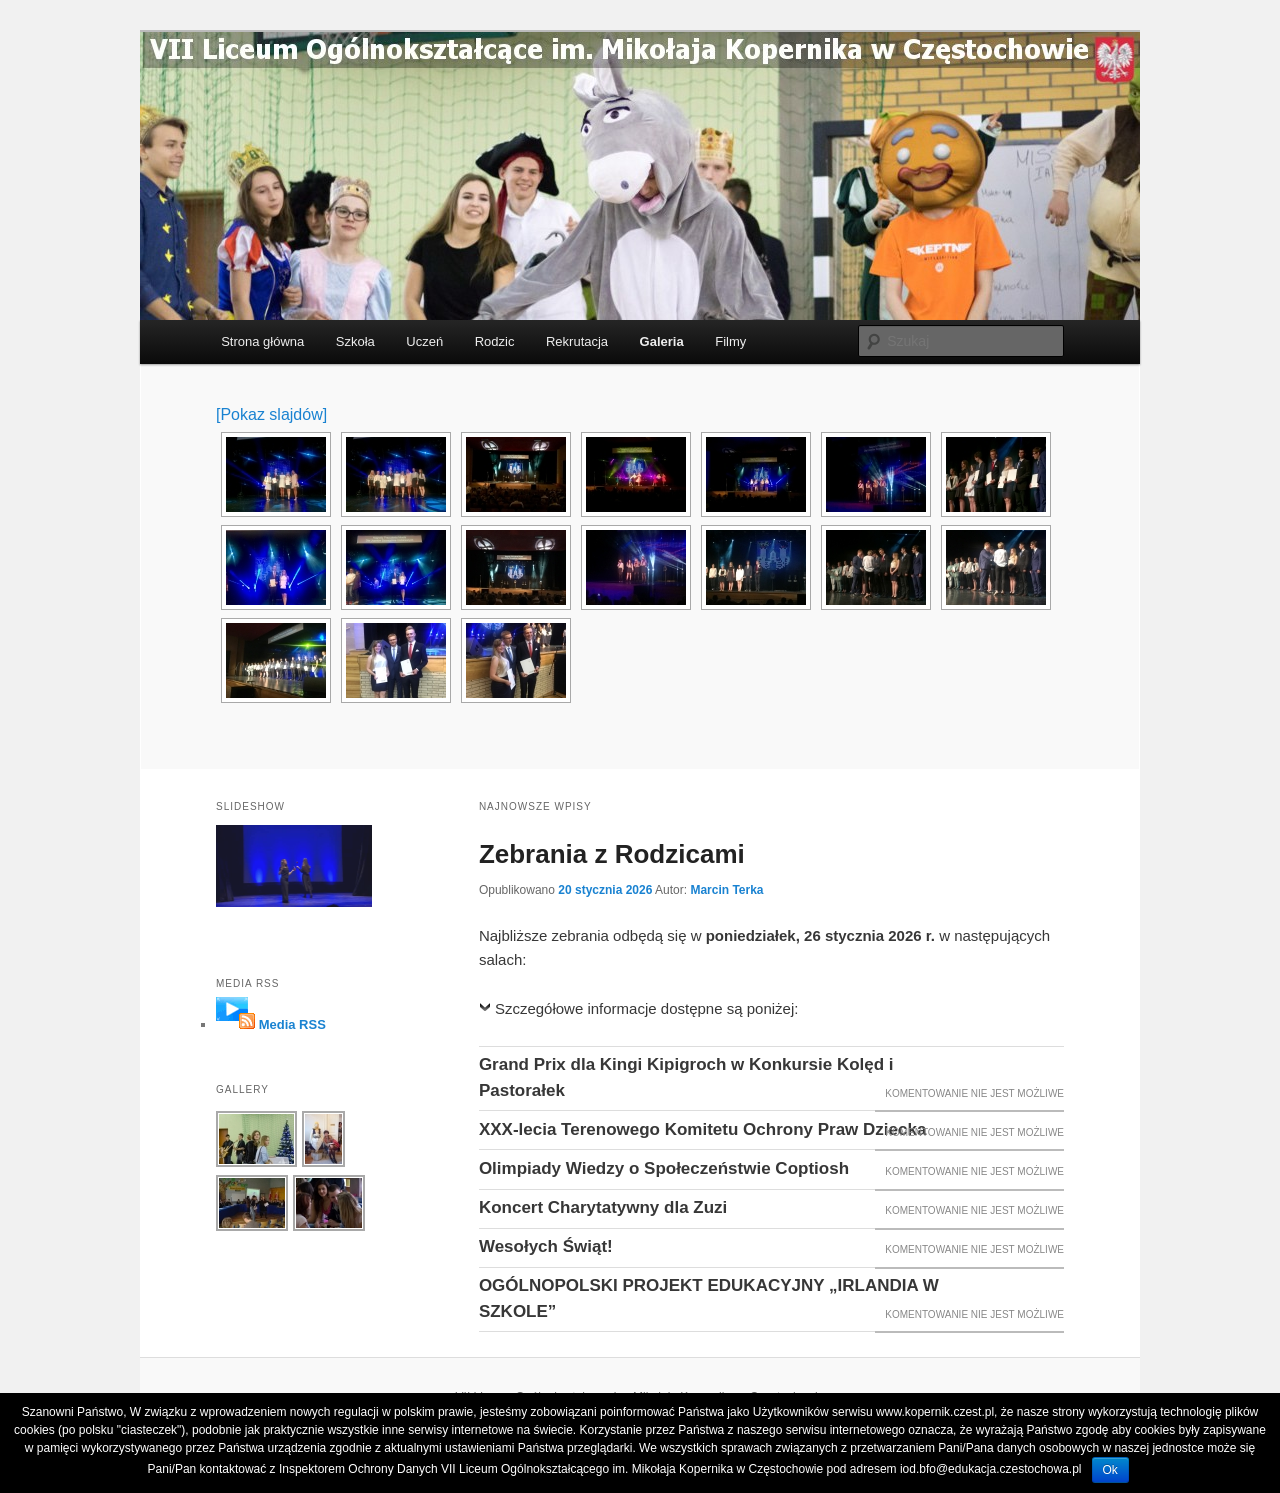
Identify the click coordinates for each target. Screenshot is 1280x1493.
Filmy (730, 341)
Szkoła (355, 341)
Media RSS (292, 1024)
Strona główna (262, 341)
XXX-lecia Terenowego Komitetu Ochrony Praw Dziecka (702, 1129)
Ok (1110, 1470)
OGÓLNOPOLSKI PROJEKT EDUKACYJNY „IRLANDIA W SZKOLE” (709, 1298)
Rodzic (495, 341)
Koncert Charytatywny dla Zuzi (603, 1207)
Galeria (662, 341)
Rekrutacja (577, 341)
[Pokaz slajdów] (271, 414)
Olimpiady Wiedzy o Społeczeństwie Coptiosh (664, 1168)
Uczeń (424, 341)
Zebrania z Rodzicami (612, 854)
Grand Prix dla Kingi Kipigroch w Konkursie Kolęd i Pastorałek (686, 1077)
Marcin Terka (726, 890)
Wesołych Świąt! (546, 1246)
